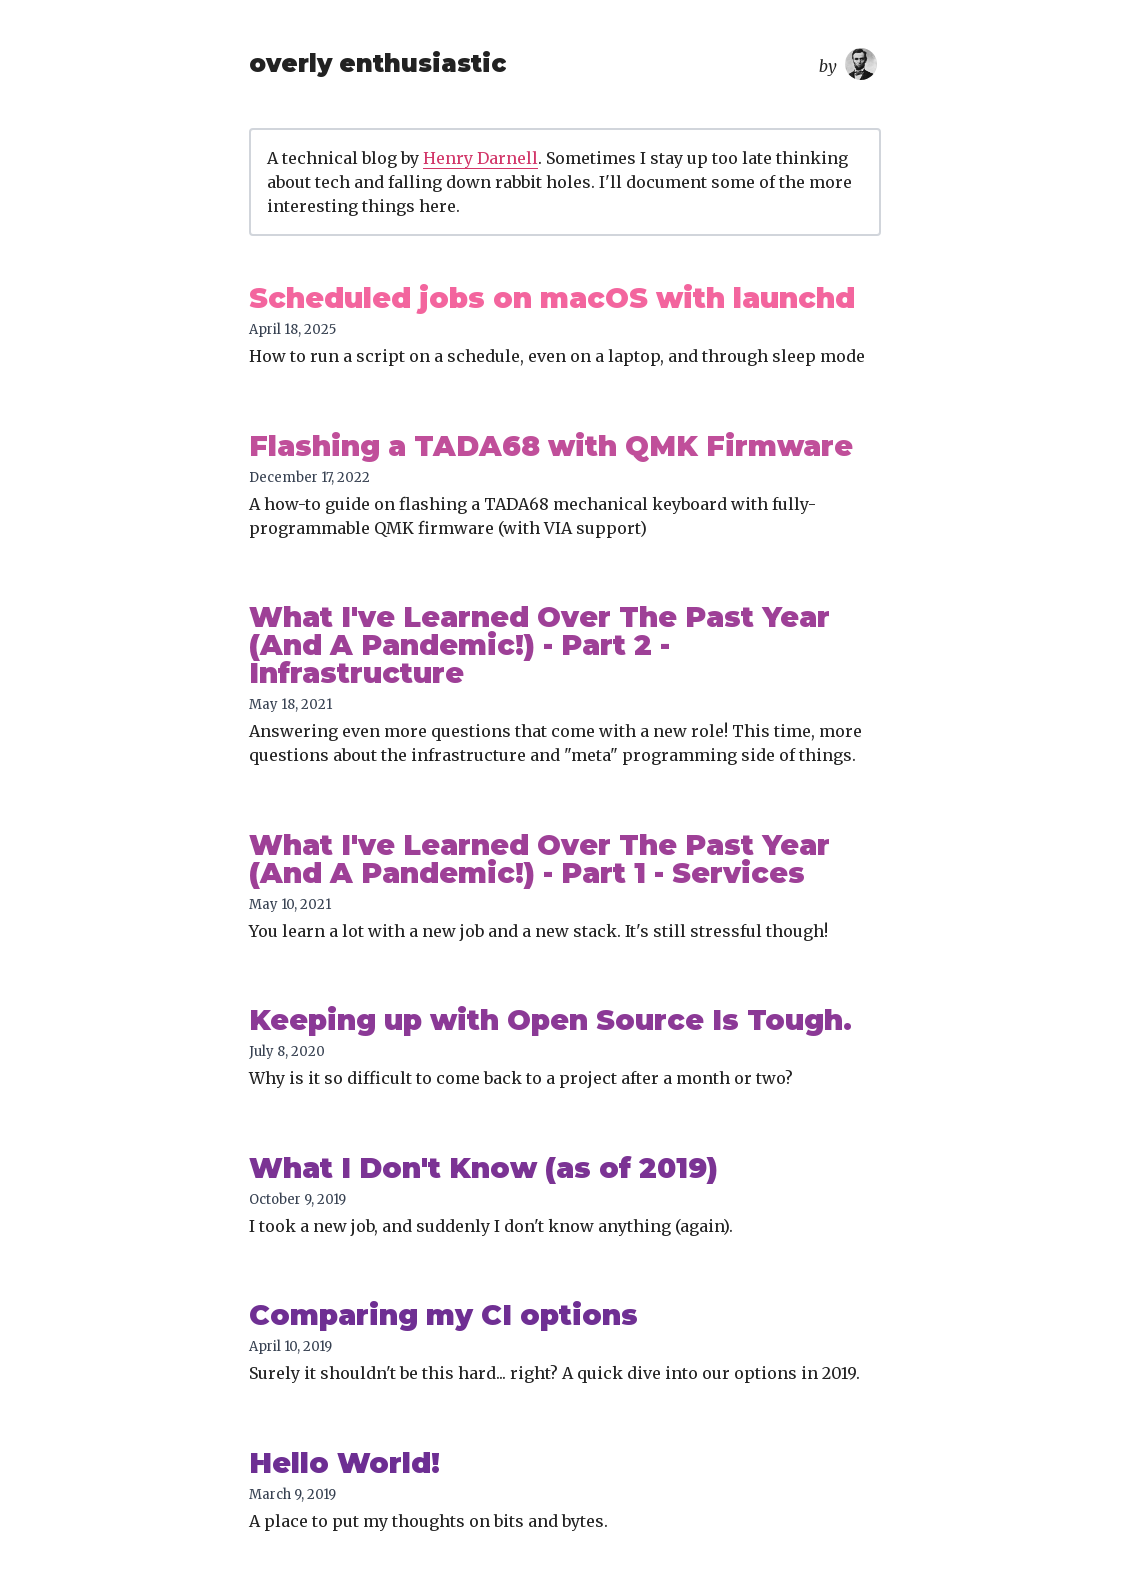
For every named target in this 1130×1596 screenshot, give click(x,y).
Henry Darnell (480, 158)
